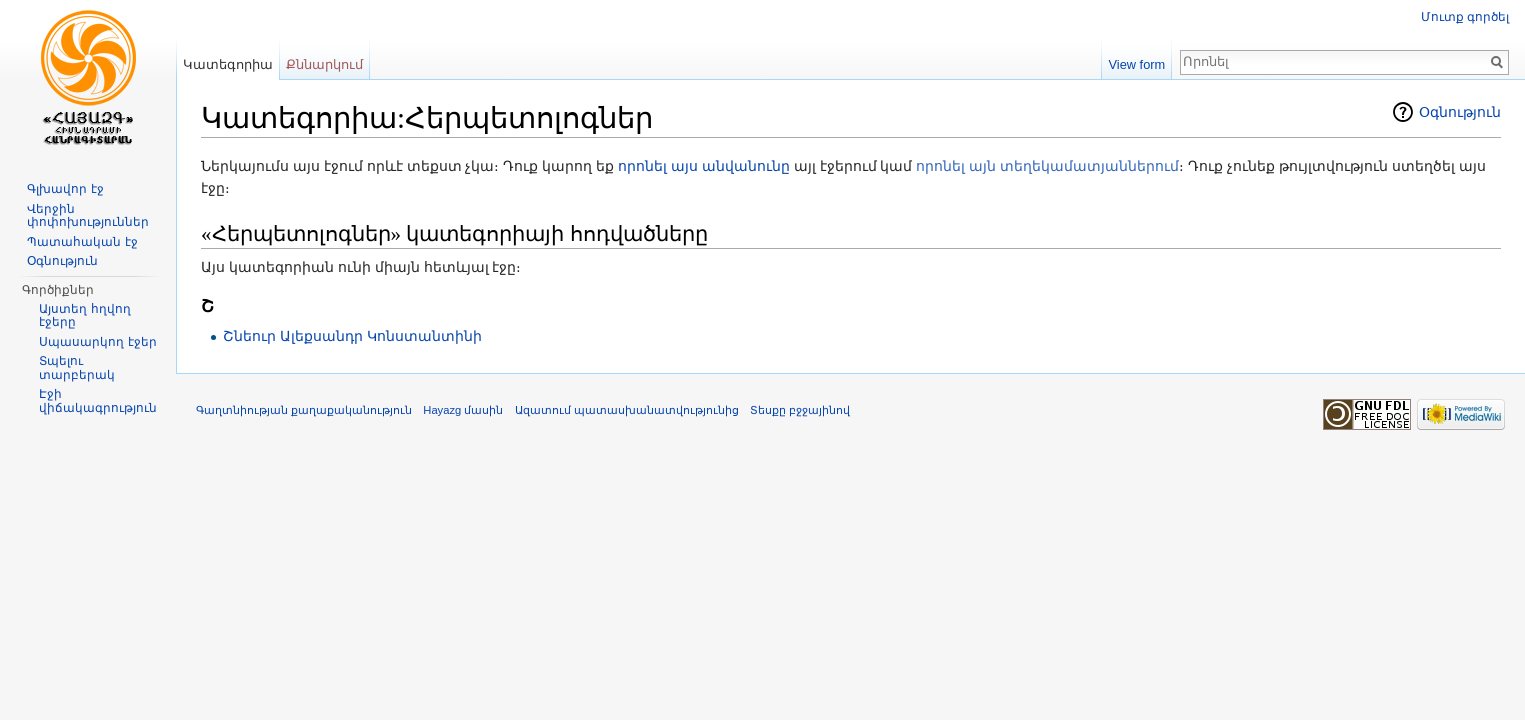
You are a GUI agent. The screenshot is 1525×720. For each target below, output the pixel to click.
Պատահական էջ (82, 242)
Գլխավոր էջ (65, 189)
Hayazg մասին (463, 410)
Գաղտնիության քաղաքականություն (304, 410)
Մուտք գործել (1465, 17)
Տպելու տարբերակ (77, 368)
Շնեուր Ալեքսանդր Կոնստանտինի (352, 336)
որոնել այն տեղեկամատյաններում (1047, 166)
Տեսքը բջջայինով (800, 410)
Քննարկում (324, 64)
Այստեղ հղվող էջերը (84, 316)
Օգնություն (1460, 112)
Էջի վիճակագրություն (98, 401)
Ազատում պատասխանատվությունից (627, 410)
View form (1137, 64)
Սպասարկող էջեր (97, 342)
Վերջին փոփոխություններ (88, 216)
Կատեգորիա (228, 64)
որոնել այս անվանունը (704, 166)
